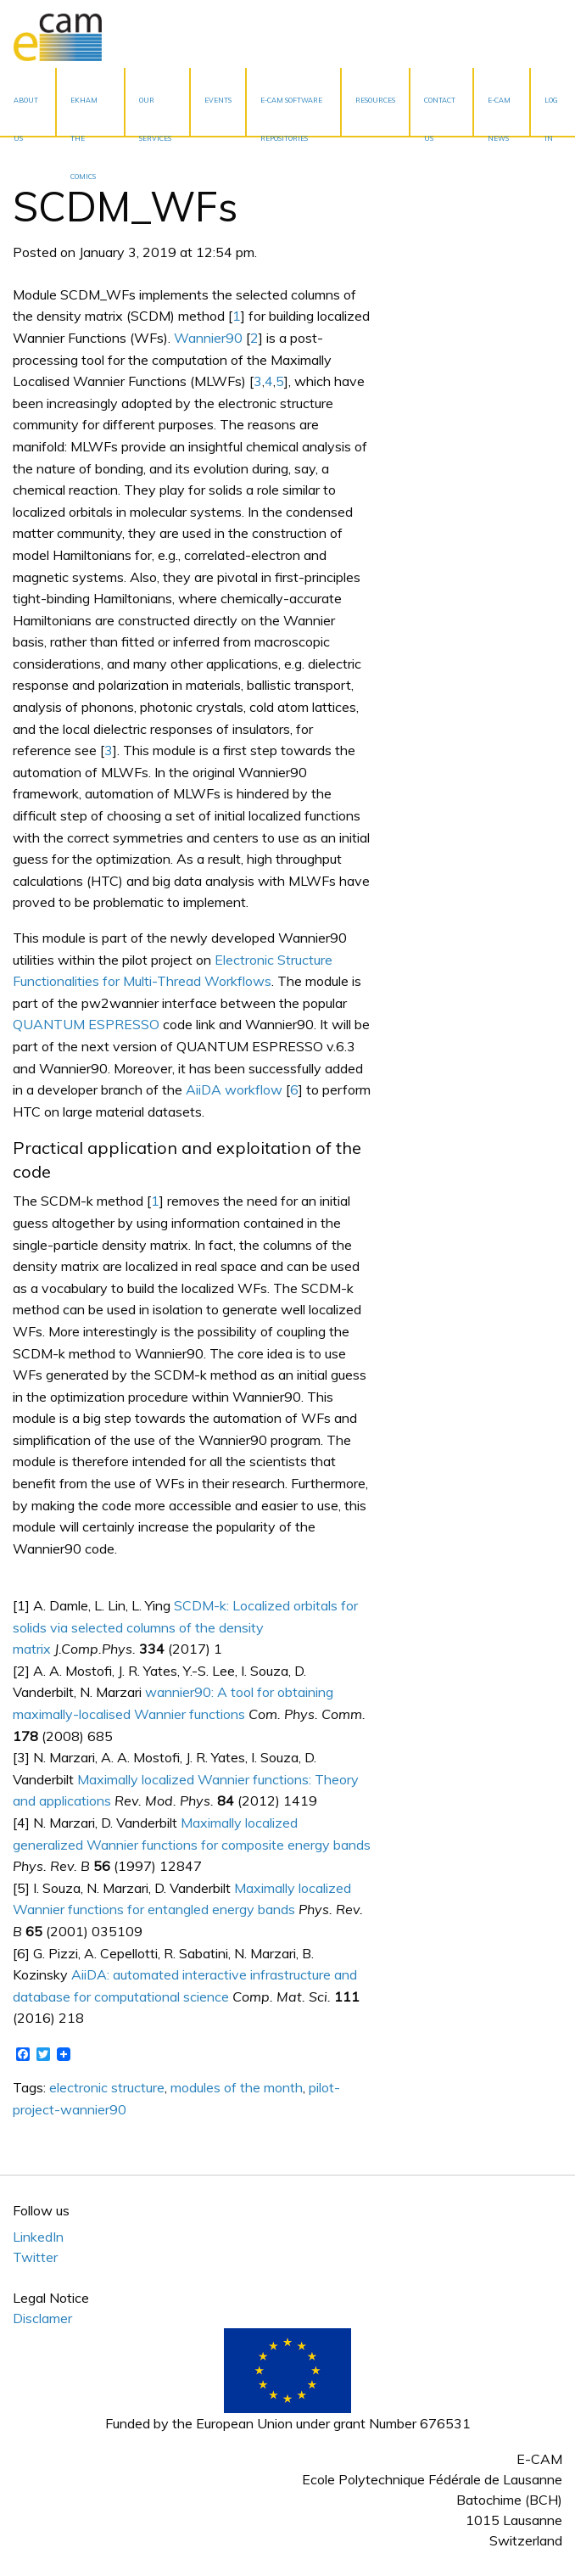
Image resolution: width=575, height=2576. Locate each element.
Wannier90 (208, 337)
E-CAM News (499, 116)
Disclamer (42, 2318)
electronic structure (107, 2087)
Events (218, 100)
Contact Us (439, 116)
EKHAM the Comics (84, 116)
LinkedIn (38, 2236)
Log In (551, 116)
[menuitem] (28, 102)
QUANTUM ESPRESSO (86, 1024)
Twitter (35, 2256)
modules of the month (236, 2087)
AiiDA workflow (234, 1089)
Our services (155, 116)
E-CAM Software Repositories (291, 116)
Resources (375, 100)
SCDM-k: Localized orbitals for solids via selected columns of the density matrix (185, 1627)
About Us (26, 116)
